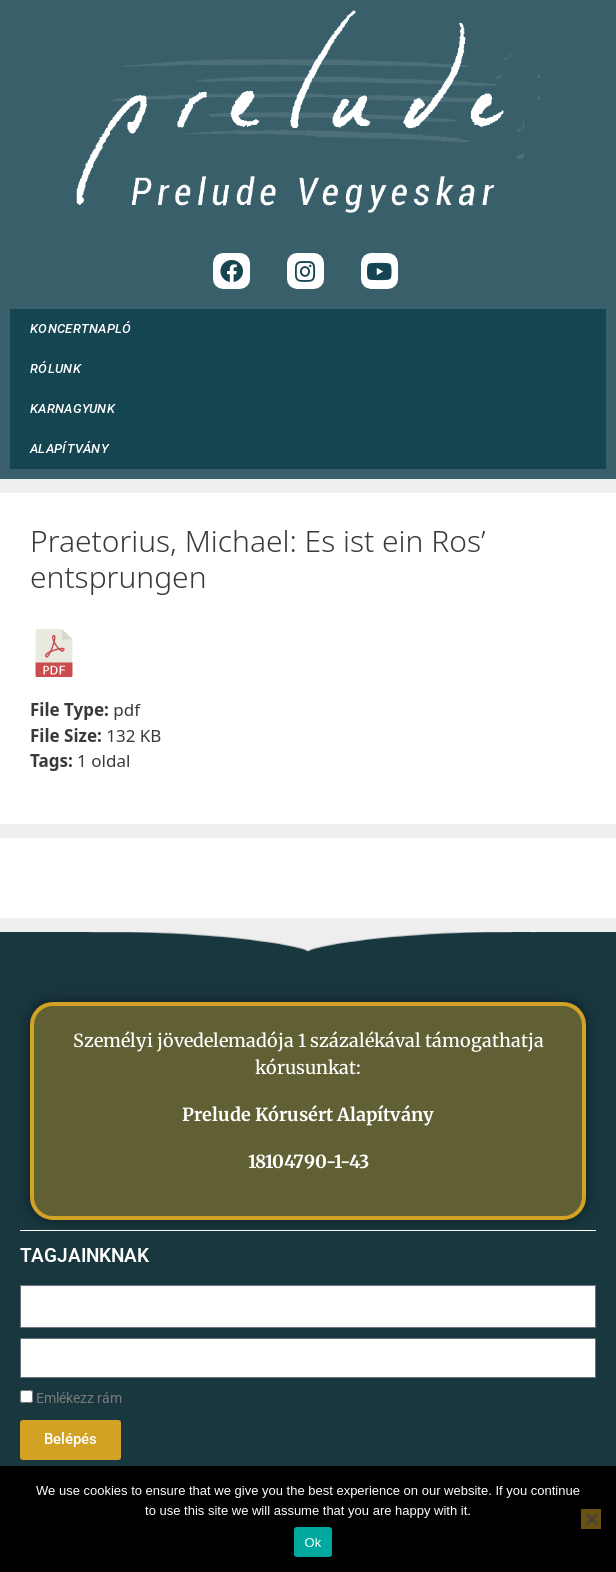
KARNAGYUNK (77, 409)
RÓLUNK (60, 369)
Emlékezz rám (71, 1398)
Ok (312, 1542)
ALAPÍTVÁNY (74, 449)
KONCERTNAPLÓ (81, 328)
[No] (591, 1519)
